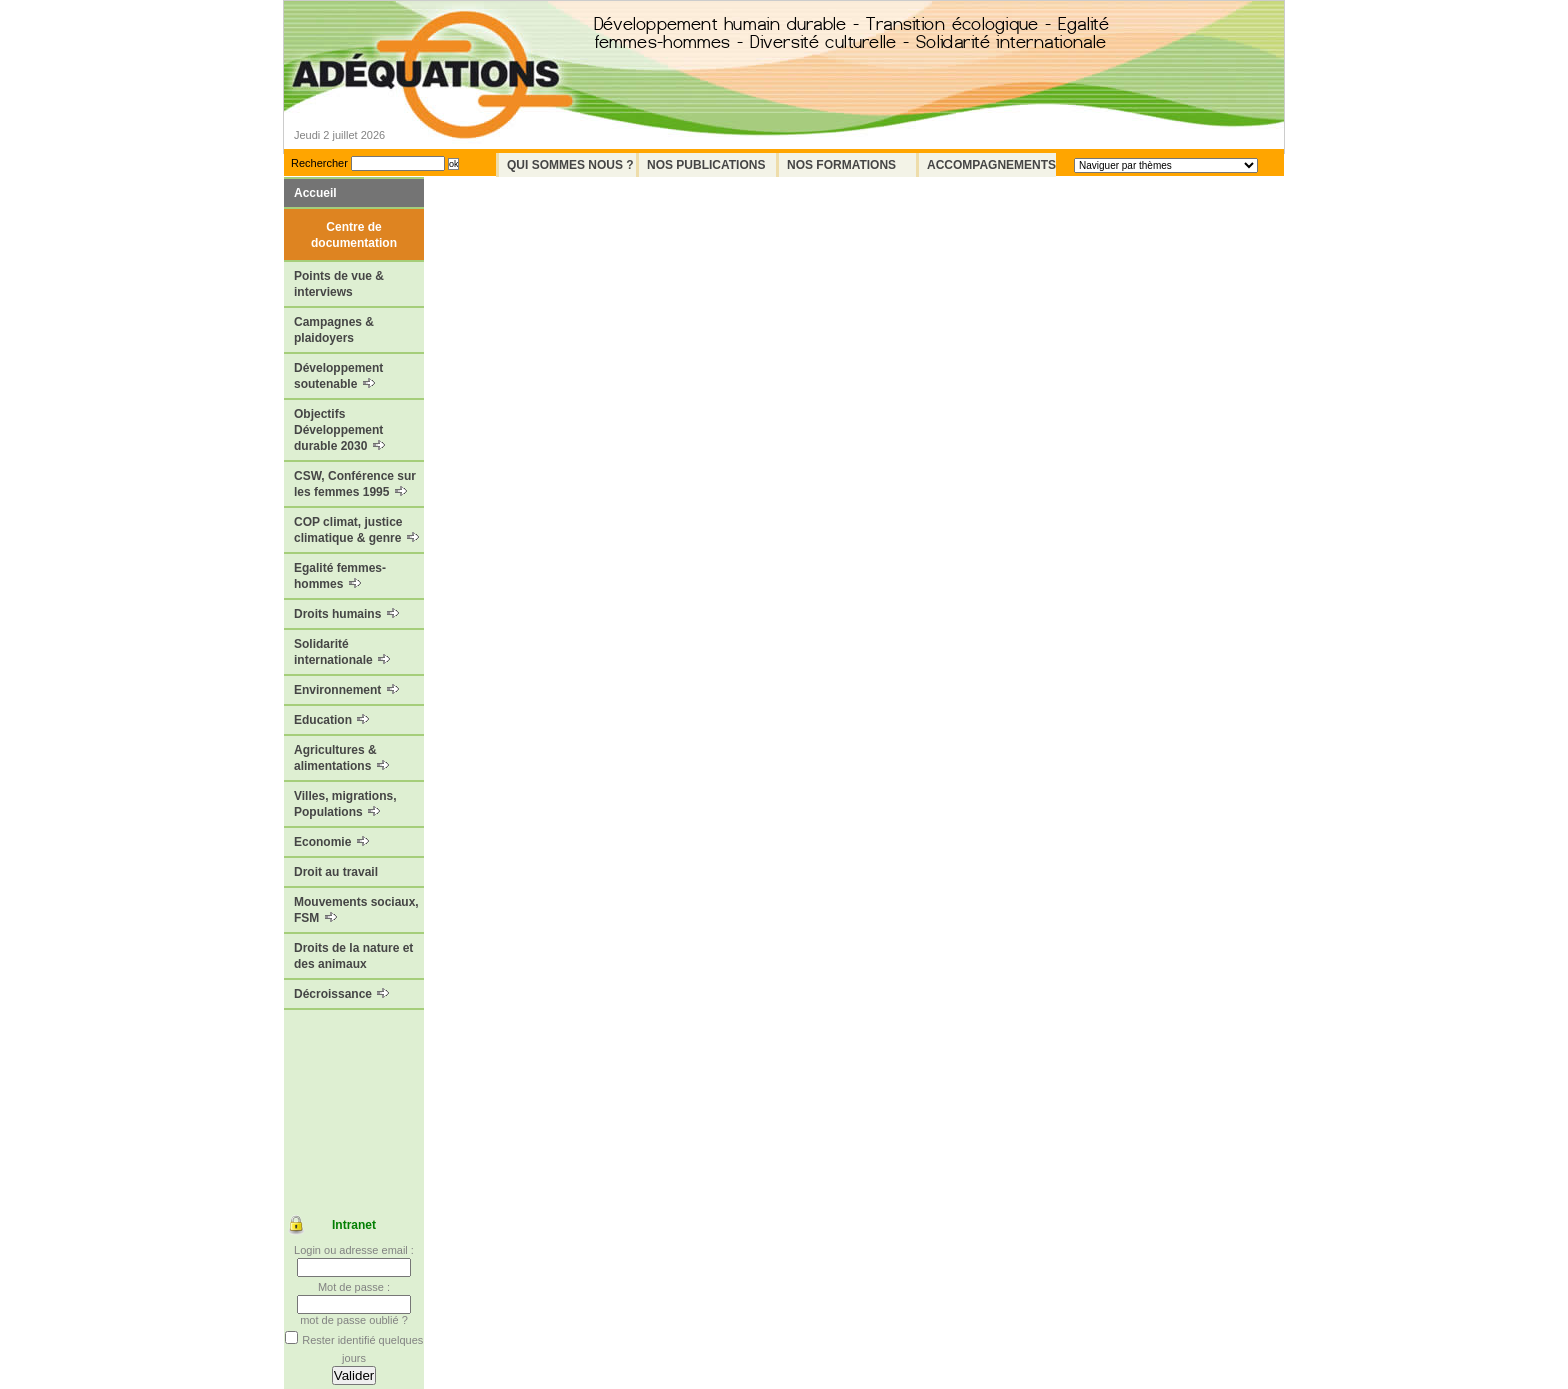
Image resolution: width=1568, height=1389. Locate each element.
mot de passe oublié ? (354, 1320)
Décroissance (341, 994)
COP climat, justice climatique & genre (356, 530)
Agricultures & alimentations (341, 758)
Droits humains (346, 614)
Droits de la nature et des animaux (353, 956)
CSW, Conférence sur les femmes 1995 (355, 484)
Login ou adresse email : (354, 1250)
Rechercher (319, 163)
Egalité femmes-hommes (340, 576)
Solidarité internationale (342, 652)
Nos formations (841, 165)
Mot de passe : (354, 1287)
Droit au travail (336, 872)
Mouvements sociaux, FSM (356, 910)
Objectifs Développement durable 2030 (339, 430)
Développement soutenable (338, 376)
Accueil (315, 193)
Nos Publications (706, 165)
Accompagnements (991, 165)
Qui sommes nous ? (570, 165)
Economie (331, 842)
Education (331, 720)
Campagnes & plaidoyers (334, 330)
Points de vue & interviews (339, 284)
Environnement (346, 690)
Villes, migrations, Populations (345, 804)
